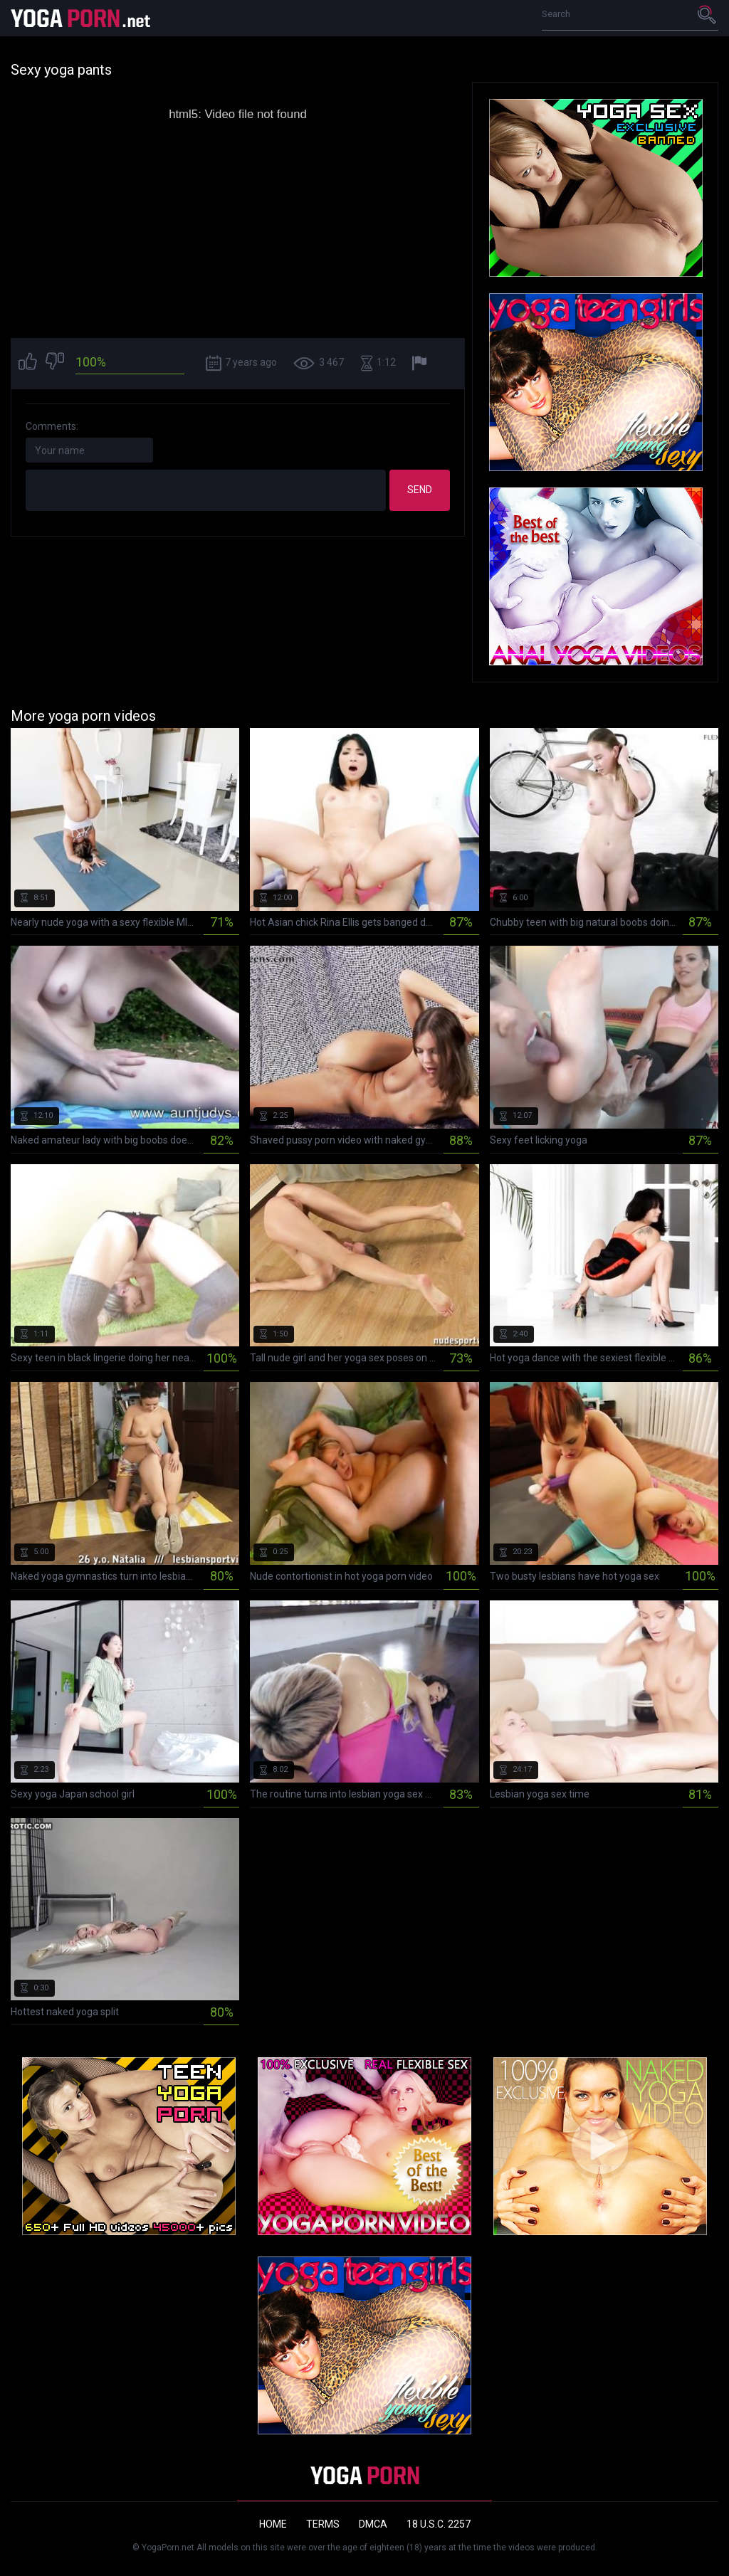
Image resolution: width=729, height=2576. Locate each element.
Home (273, 2524)
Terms (323, 2524)
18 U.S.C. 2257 (439, 2524)
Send (419, 489)
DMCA (373, 2524)
